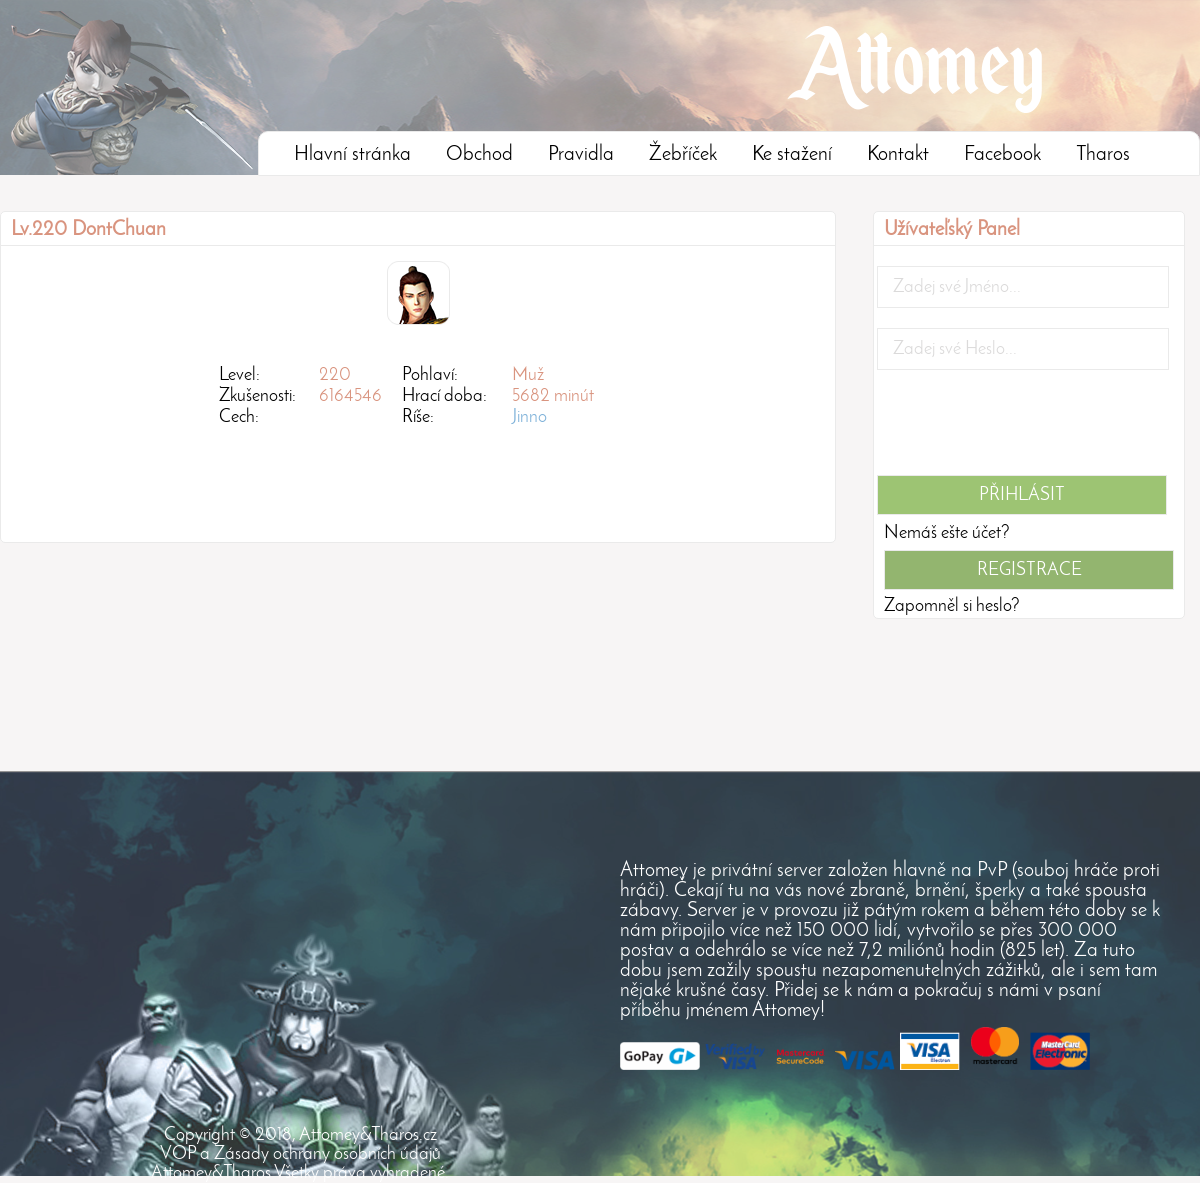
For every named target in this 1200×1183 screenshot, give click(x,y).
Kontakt (898, 155)
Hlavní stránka (352, 155)
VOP (178, 1154)
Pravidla (581, 155)
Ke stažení (792, 155)
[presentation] (1029, 429)
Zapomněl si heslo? (952, 606)
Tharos (1103, 155)
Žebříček (683, 155)
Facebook (1002, 155)
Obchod (479, 155)
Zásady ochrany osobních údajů (327, 1154)
